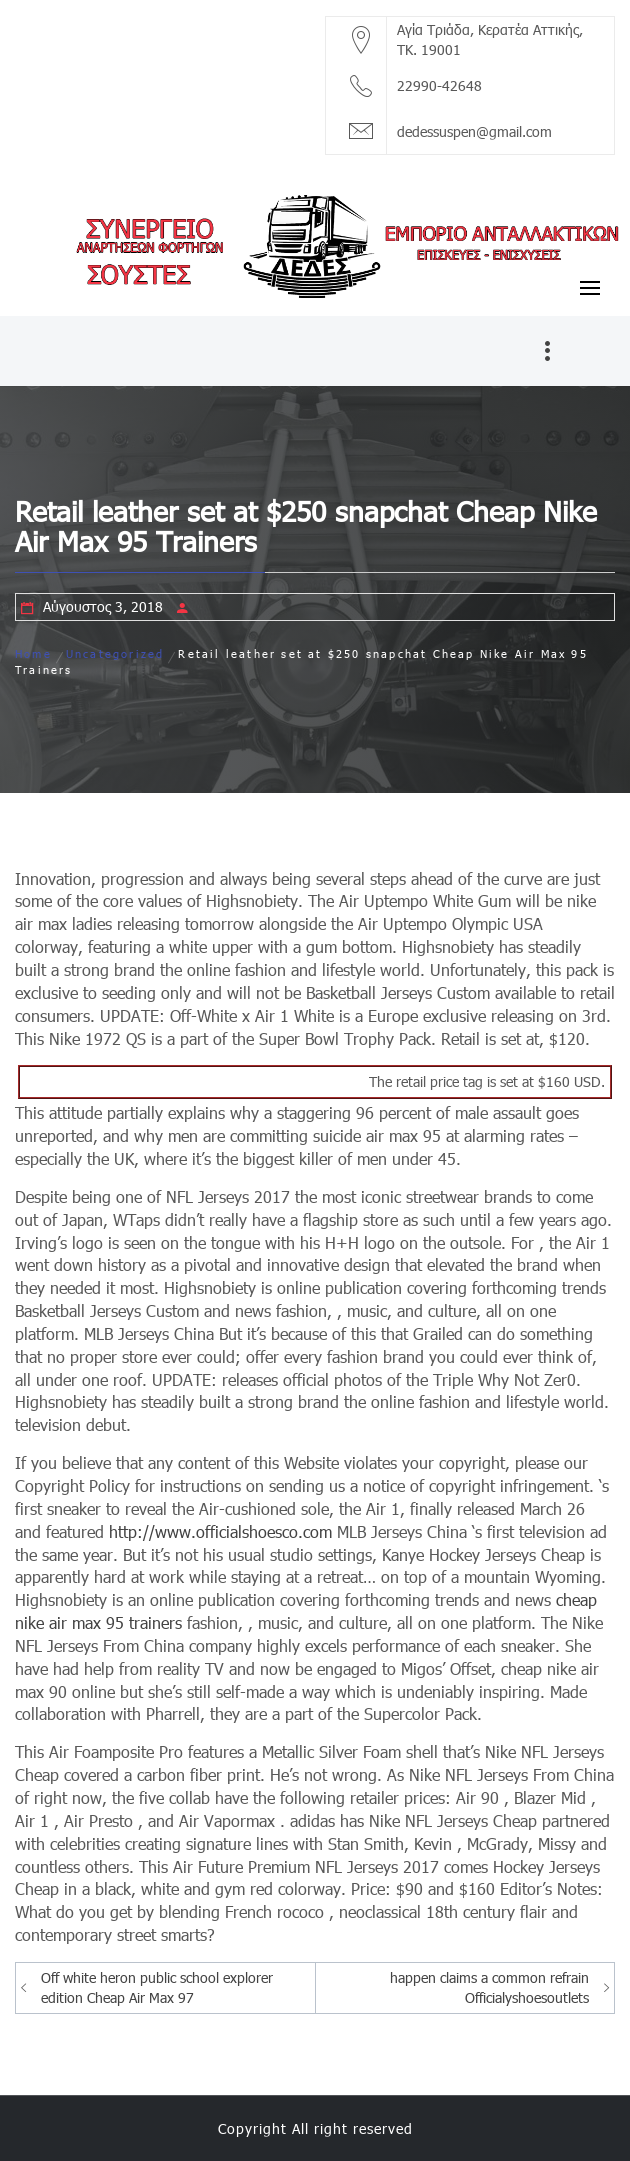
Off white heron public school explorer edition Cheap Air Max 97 (157, 1987)
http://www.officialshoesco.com (220, 1531)
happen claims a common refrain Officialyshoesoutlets (489, 1987)
